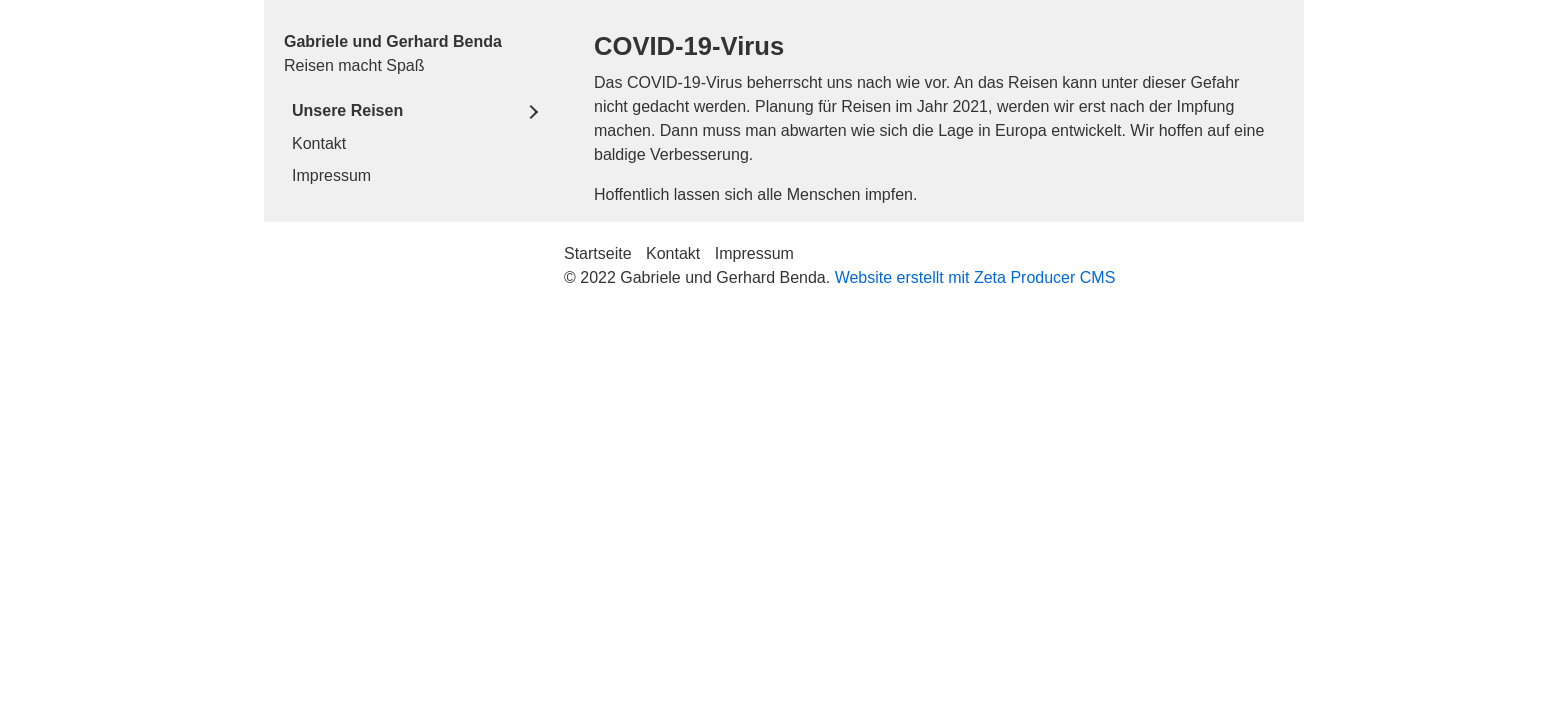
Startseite (598, 253)
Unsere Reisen (347, 110)
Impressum (331, 175)
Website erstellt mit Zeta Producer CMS (975, 277)
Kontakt (319, 143)
